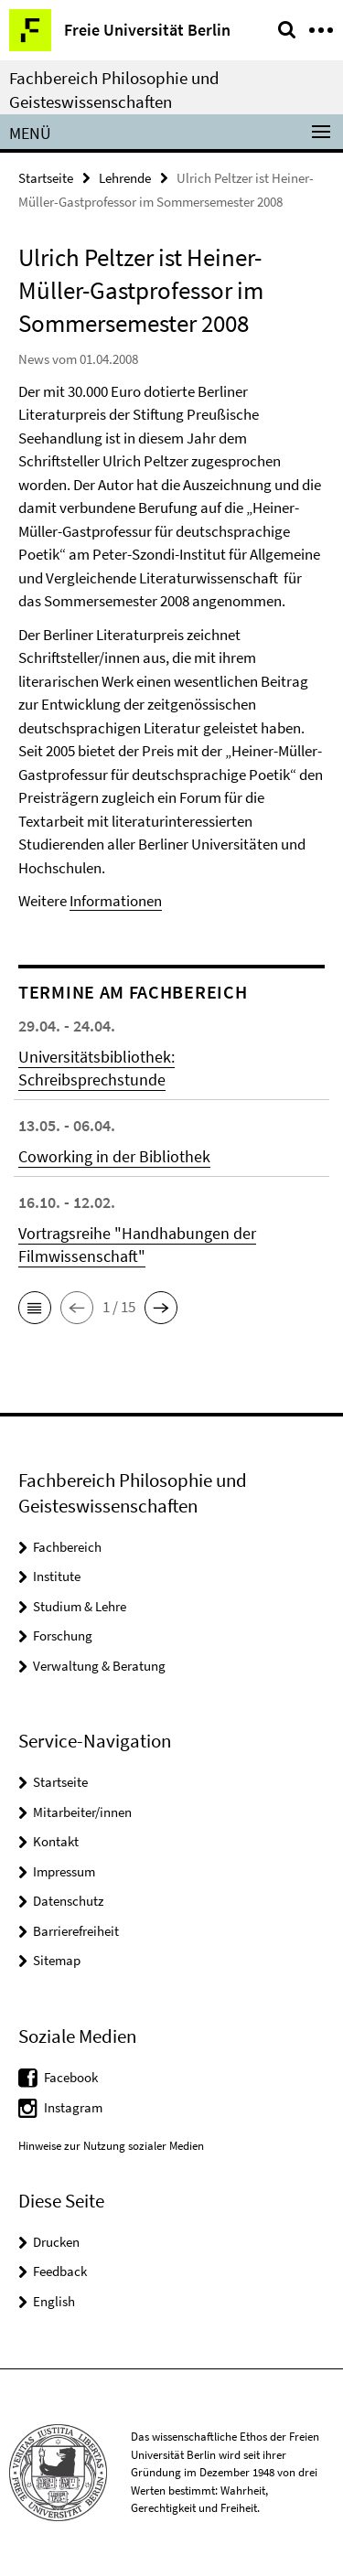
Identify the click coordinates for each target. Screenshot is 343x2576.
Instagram (73, 2107)
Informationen (116, 901)
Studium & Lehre (79, 1606)
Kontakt (56, 1841)
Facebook (71, 2077)
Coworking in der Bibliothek (114, 1156)
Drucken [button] (56, 2241)
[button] (34, 1307)
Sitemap (56, 1960)
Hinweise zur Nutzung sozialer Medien (111, 2146)
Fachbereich (67, 1546)
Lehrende (125, 178)
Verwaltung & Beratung (99, 1665)
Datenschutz (68, 1900)
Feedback (60, 2271)
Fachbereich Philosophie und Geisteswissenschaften (114, 89)
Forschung (62, 1635)
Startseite (45, 178)
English (54, 2301)
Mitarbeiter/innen (82, 1812)
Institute (56, 1576)
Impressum (64, 1871)
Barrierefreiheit (76, 1931)
